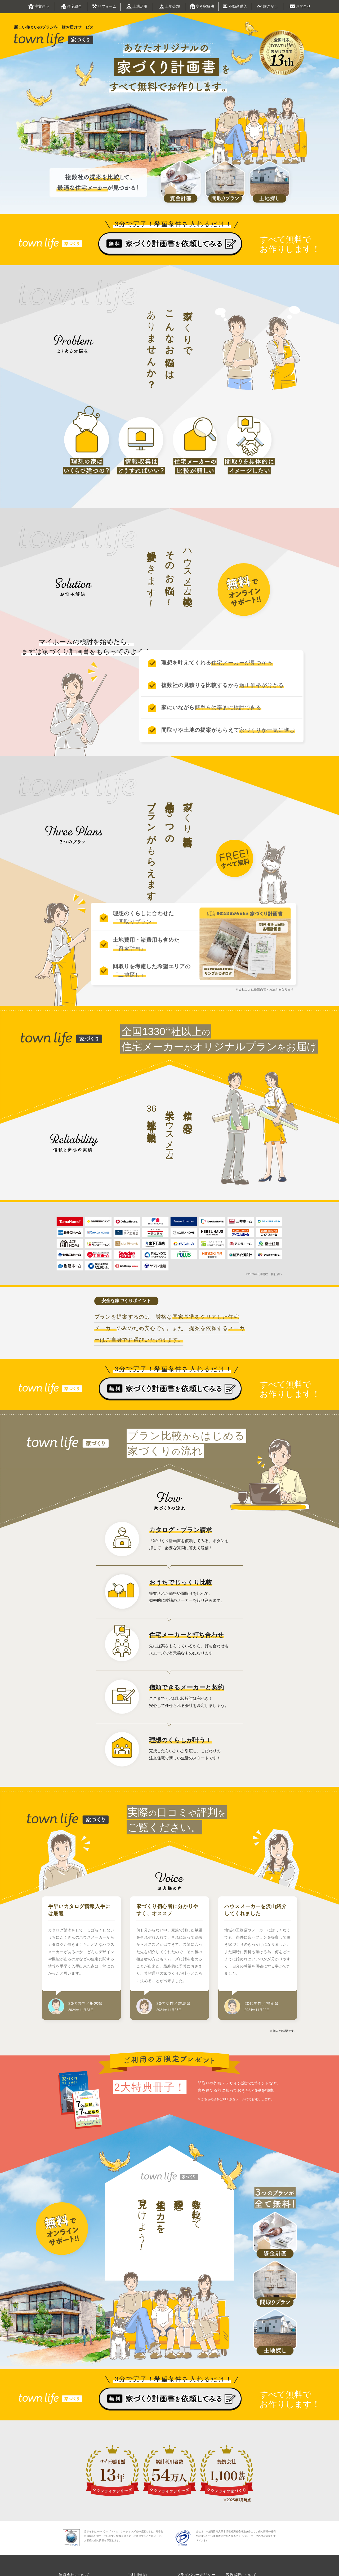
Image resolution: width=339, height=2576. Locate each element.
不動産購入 (234, 6)
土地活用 (136, 7)
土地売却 (169, 6)
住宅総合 (71, 7)
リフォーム (104, 6)
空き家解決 (202, 6)
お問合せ (300, 6)
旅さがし (267, 6)
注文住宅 (38, 7)
